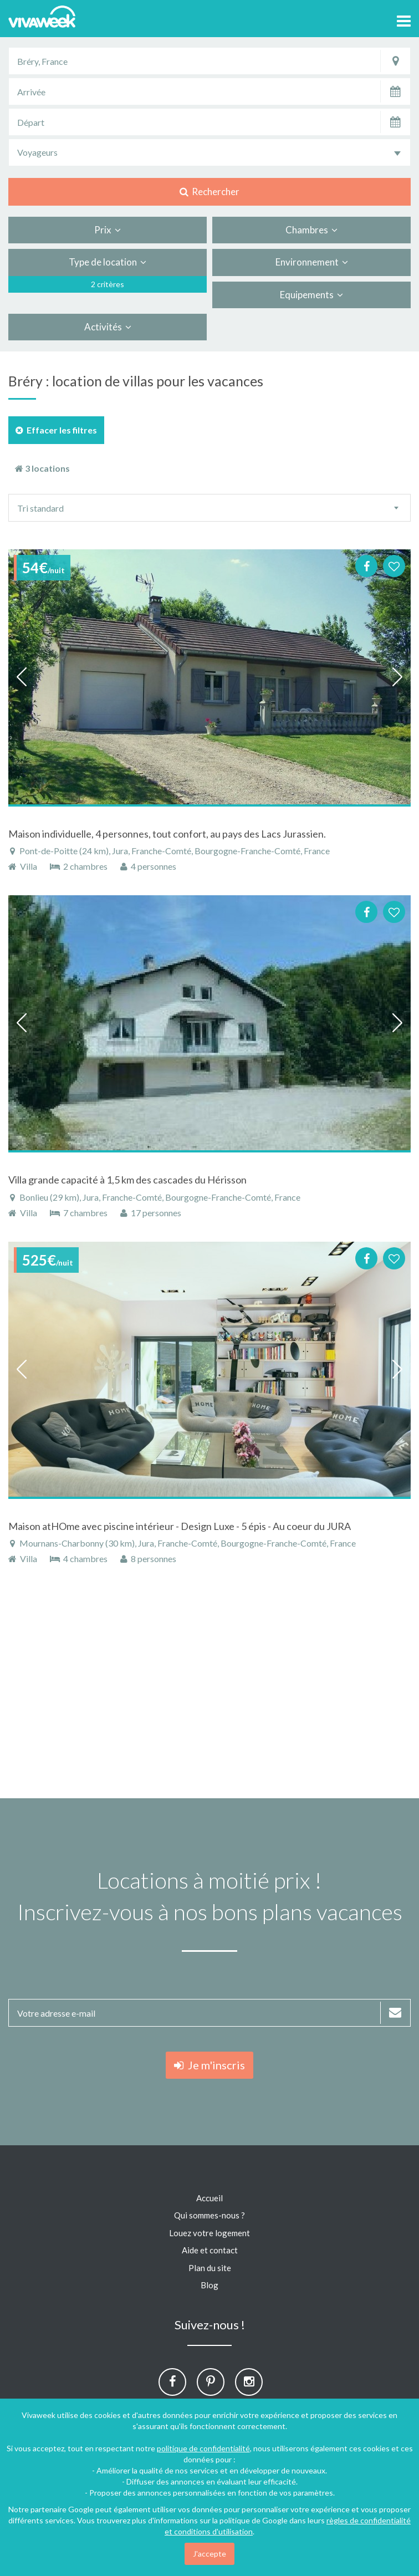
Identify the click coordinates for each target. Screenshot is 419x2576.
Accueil (209, 2198)
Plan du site (209, 2268)
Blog (209, 2285)
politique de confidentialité (203, 2448)
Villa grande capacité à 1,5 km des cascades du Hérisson (127, 1180)
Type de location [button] (107, 262)
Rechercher (209, 191)
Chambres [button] (311, 230)
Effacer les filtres (56, 430)
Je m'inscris (209, 2065)
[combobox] (209, 152)
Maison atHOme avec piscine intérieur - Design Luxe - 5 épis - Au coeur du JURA (179, 1526)
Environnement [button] (311, 262)
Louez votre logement (209, 2233)
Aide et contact (210, 2250)
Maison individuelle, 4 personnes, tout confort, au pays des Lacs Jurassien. (167, 834)
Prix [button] (107, 230)
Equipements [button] (311, 294)
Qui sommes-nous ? (209, 2215)
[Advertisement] (209, 1687)
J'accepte (209, 2553)
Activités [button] (107, 327)
